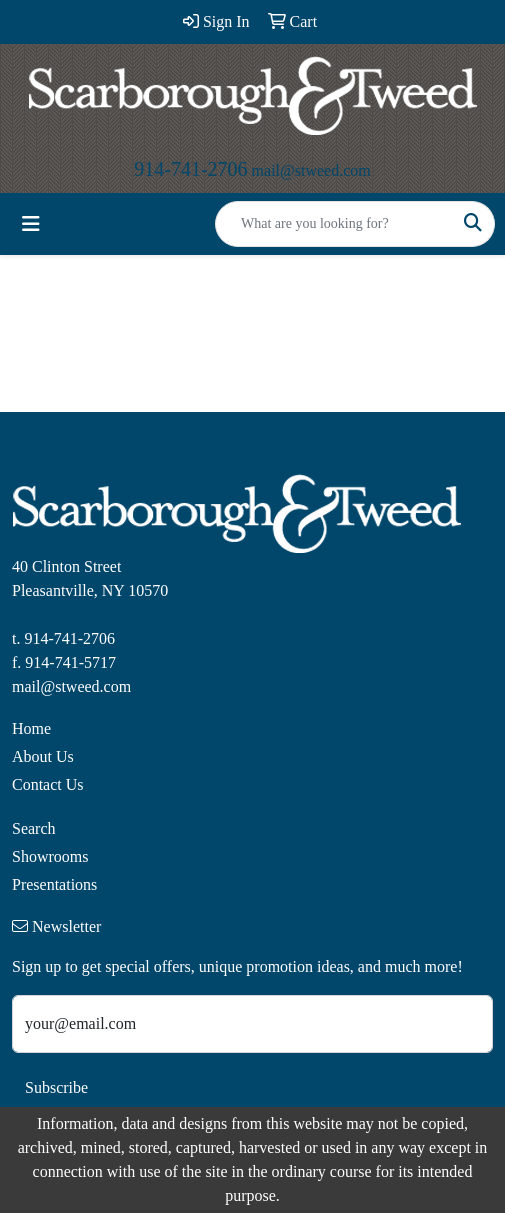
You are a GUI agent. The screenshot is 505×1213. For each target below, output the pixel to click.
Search (34, 828)
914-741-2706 (190, 169)
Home (31, 728)
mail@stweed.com (311, 170)
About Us (43, 756)
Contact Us (48, 784)
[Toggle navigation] (31, 224)
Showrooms (50, 856)
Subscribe (56, 1087)
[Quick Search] (334, 224)
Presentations (54, 884)
